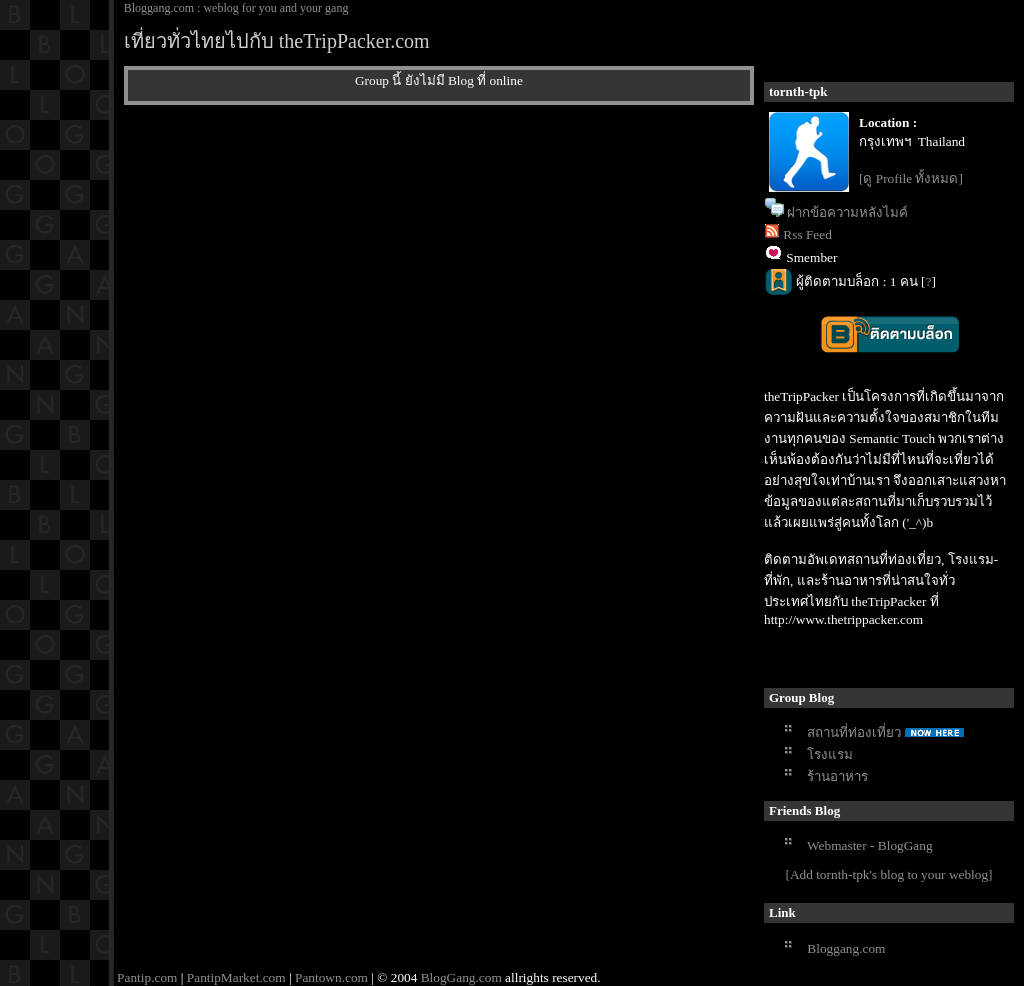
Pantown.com (331, 977)
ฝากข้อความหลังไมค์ (847, 212)
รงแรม (830, 754)
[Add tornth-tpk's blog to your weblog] (888, 874)
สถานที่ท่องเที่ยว (854, 732)
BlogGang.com (461, 977)
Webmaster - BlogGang (870, 845)
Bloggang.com (846, 948)
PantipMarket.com (236, 977)
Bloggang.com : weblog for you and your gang (236, 8)
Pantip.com (147, 977)
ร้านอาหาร (837, 776)
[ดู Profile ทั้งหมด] (911, 178)
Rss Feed (807, 234)
